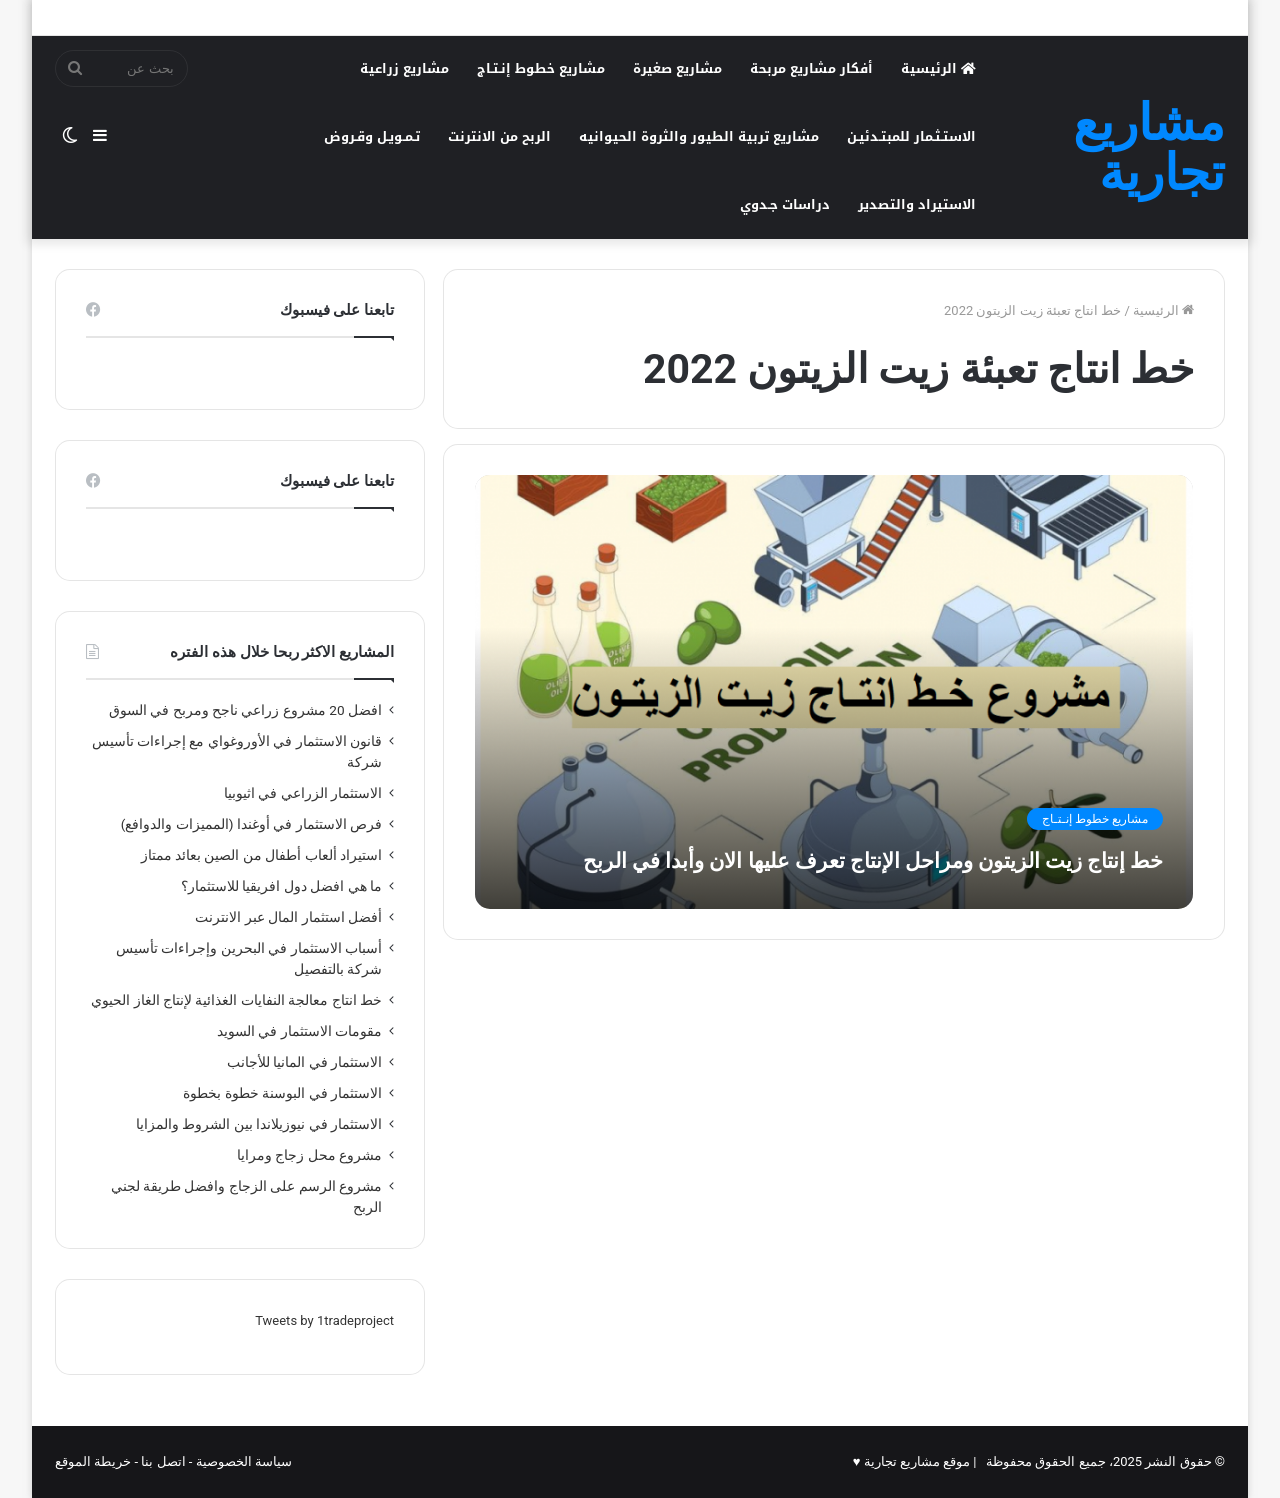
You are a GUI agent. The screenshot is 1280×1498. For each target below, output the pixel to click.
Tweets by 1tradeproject (324, 1320)
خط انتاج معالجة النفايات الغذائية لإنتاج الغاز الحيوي (236, 1000)
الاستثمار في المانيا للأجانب (304, 1062)
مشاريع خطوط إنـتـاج (541, 68)
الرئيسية (938, 68)
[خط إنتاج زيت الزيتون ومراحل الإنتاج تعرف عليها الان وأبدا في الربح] (834, 691)
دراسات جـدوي (785, 204)
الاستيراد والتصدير (917, 204)
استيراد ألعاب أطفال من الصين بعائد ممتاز (261, 855)
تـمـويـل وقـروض (372, 136)
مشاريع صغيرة (677, 68)
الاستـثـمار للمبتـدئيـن (911, 136)
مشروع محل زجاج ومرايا (309, 1155)
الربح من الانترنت (499, 136)
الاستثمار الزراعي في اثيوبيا (303, 793)
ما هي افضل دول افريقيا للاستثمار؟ (281, 886)
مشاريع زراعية (404, 68)
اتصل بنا (163, 1461)
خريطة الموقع (93, 1461)
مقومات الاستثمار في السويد (297, 1031)
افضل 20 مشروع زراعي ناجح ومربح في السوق (245, 710)
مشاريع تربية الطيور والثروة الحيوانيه (699, 136)
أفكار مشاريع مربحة (811, 68)
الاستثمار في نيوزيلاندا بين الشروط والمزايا (259, 1124)
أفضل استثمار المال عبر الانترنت (288, 917)
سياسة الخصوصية (244, 1461)
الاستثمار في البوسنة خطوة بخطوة (282, 1093)
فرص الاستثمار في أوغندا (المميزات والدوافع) (251, 824)
